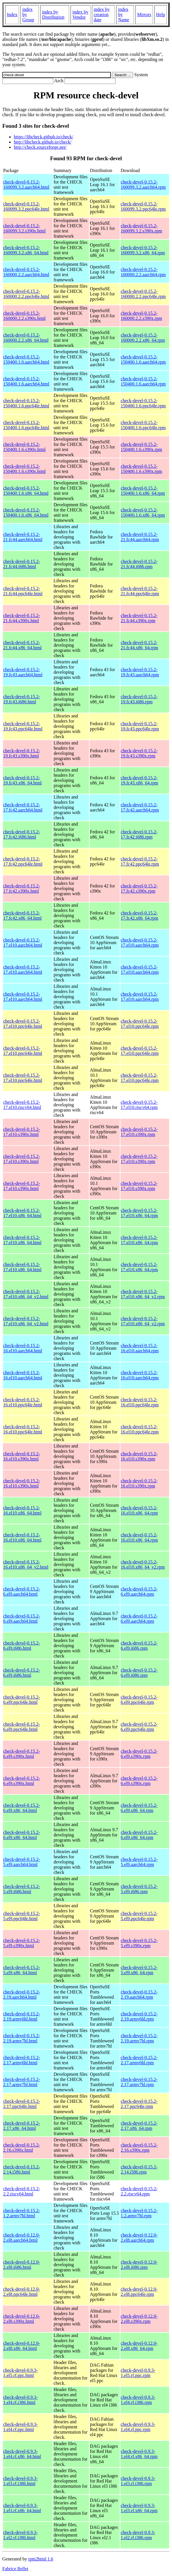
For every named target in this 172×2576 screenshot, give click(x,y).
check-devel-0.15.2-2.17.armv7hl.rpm (139, 2082)
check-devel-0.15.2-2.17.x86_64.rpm (139, 2126)
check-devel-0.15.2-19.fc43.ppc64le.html (22, 726)
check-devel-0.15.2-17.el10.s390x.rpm (139, 1132)
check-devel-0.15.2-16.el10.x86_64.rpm (139, 1510)
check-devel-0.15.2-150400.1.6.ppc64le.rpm (143, 403)
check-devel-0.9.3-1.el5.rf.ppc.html (20, 2373)
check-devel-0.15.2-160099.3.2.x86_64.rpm (143, 250)
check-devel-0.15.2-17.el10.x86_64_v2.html (25, 1294)
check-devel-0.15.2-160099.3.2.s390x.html (24, 228)
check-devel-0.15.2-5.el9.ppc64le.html (21, 1916)
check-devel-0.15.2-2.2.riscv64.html (21, 2191)
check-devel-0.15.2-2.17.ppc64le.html (21, 2104)
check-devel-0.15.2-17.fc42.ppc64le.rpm (140, 861)
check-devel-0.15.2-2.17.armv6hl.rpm (139, 2060)
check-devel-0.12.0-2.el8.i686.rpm (139, 2265)
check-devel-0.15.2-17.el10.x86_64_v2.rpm (143, 1294)
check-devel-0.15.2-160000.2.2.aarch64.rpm (143, 272)
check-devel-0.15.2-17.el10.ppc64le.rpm (140, 1024)
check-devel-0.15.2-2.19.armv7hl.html (21, 2038)
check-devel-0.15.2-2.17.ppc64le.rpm (139, 2104)
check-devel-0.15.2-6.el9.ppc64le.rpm (139, 1700)
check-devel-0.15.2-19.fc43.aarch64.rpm (140, 672)
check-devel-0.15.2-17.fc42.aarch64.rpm (140, 807)
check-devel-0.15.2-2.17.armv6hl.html (21, 2060)
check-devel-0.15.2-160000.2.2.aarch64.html (26, 272)
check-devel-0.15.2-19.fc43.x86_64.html (22, 780)
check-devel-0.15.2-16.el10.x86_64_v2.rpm (143, 1564)
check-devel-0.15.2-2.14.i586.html (21, 2169)
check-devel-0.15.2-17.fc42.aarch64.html (22, 807)
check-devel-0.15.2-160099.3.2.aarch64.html (26, 185)
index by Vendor (80, 14)
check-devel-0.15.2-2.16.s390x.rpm (139, 2147)
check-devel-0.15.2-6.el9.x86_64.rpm (139, 1808)
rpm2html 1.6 (40, 2558)
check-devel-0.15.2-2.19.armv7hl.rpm (139, 2038)
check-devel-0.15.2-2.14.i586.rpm (139, 2169)
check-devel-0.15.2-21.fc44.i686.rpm (139, 564)
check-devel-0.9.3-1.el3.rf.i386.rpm (138, 2481)
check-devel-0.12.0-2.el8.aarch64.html (21, 2238)
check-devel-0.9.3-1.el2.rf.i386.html (20, 2535)
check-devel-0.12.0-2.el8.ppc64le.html (21, 2292)
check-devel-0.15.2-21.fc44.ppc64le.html (22, 591)
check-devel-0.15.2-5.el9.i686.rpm (139, 1889)
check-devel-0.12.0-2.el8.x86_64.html (21, 2346)
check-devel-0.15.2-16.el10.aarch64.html (22, 1348)
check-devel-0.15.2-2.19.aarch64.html (21, 1994)
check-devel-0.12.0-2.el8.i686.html (21, 2265)
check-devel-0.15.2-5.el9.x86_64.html (21, 1970)
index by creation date (102, 14)
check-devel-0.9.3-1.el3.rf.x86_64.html (22, 2508)
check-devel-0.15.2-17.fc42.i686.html (21, 834)
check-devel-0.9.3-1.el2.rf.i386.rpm (138, 2535)
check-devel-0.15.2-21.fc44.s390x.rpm (139, 618)
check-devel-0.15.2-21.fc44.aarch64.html (22, 537)
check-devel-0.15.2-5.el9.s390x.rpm (139, 1943)
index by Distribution (53, 14)
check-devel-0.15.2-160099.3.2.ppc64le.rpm (143, 206)
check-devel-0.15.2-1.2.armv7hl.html (21, 2213)
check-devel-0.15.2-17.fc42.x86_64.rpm (139, 915)
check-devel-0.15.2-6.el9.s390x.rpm (139, 1754)
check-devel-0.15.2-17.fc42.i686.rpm (139, 834)
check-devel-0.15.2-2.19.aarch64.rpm (139, 1994)
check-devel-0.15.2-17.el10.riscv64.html (22, 1105)
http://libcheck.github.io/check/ (42, 142)
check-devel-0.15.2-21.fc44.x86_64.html (22, 645)
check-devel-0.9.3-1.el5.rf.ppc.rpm (138, 2373)
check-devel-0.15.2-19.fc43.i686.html (21, 699)
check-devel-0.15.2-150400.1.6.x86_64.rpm (143, 491)
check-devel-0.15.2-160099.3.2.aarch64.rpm (143, 185)
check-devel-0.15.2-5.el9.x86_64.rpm (139, 1970)
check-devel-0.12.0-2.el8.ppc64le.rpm (139, 2292)
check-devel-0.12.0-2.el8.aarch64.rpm (139, 2238)
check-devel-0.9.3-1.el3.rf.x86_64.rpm (139, 2508)
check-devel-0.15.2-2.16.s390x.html (21, 2147)
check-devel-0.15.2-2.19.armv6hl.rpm (139, 2016)
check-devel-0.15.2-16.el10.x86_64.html (22, 1510)
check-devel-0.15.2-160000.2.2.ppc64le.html (26, 294)
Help (160, 14)
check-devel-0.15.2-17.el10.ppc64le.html (22, 1024)
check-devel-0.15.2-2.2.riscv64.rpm (139, 2191)
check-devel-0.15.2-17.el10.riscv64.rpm (139, 1105)
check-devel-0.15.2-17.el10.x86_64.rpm (139, 1213)
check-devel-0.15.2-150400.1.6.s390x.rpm (141, 447)
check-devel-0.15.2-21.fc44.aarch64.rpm (140, 537)
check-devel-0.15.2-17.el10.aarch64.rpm (140, 942)
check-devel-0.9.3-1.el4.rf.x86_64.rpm (139, 2454)
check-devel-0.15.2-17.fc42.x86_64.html (22, 915)
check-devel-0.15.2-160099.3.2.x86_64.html (25, 250)
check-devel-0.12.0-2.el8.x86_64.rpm (139, 2346)
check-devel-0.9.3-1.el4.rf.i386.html (20, 2400)
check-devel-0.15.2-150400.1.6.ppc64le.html (26, 403)
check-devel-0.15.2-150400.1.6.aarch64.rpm (143, 359)
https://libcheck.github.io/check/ (43, 136)
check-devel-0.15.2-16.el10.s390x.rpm (139, 1456)
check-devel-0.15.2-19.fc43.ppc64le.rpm (140, 726)
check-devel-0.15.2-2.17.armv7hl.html (21, 2082)
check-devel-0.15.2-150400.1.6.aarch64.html (26, 359)
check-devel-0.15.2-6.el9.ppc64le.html (21, 1700)
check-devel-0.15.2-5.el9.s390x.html (21, 1943)
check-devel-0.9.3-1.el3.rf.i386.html (20, 2481)
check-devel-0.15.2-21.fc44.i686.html (21, 564)
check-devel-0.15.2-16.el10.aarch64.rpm (140, 1348)
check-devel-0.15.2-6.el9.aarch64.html (21, 1591)
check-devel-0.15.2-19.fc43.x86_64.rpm (139, 780)
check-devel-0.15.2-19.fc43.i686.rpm (139, 699)
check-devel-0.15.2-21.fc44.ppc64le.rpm (140, 591)
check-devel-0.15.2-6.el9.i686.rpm (139, 1646)
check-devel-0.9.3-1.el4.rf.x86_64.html (22, 2454)
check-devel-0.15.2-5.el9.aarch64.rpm (139, 1862)
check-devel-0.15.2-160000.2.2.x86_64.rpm (143, 338)
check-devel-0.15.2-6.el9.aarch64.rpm (139, 1591)
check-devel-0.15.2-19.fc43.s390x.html (21, 753)
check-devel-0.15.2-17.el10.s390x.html (21, 1132)
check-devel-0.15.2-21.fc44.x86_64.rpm (139, 645)
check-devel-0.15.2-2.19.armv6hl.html (21, 2016)
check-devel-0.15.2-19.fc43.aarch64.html (22, 672)
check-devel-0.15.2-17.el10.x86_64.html (22, 1213)
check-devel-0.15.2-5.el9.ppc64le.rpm (139, 1916)
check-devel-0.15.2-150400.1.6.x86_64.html (25, 491)
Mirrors (144, 14)
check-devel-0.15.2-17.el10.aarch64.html (22, 942)
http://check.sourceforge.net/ (40, 147)
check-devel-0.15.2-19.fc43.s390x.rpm (139, 753)
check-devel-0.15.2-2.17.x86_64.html (21, 2126)
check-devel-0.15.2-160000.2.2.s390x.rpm (141, 316)
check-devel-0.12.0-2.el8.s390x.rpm (139, 2319)
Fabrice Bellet (15, 2568)
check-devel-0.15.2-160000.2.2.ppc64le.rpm (143, 294)
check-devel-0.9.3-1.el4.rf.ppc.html (20, 2427)
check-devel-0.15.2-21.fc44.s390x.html (21, 618)
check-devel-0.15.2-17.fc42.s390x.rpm (139, 888)
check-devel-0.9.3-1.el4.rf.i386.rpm (138, 2400)
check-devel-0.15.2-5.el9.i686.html (21, 1889)
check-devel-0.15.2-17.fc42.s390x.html (21, 888)
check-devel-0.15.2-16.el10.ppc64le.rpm (140, 1402)
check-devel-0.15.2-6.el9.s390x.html (21, 1754)
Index (12, 14)
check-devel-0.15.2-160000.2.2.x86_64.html (25, 338)
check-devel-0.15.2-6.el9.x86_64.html (21, 1808)
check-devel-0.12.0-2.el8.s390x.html (21, 2319)
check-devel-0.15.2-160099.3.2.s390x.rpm (141, 228)
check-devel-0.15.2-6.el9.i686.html (21, 1646)
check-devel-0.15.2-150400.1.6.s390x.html (24, 447)
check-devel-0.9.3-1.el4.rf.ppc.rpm (138, 2427)
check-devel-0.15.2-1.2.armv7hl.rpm (139, 2213)
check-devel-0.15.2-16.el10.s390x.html (21, 1456)
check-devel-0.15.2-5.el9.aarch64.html (21, 1862)
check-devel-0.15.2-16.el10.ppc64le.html (22, 1402)
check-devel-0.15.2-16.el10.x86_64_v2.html (25, 1564)
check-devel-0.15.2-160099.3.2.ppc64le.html (26, 206)
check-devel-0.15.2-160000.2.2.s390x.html (24, 316)
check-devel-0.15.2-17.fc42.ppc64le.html (22, 861)
